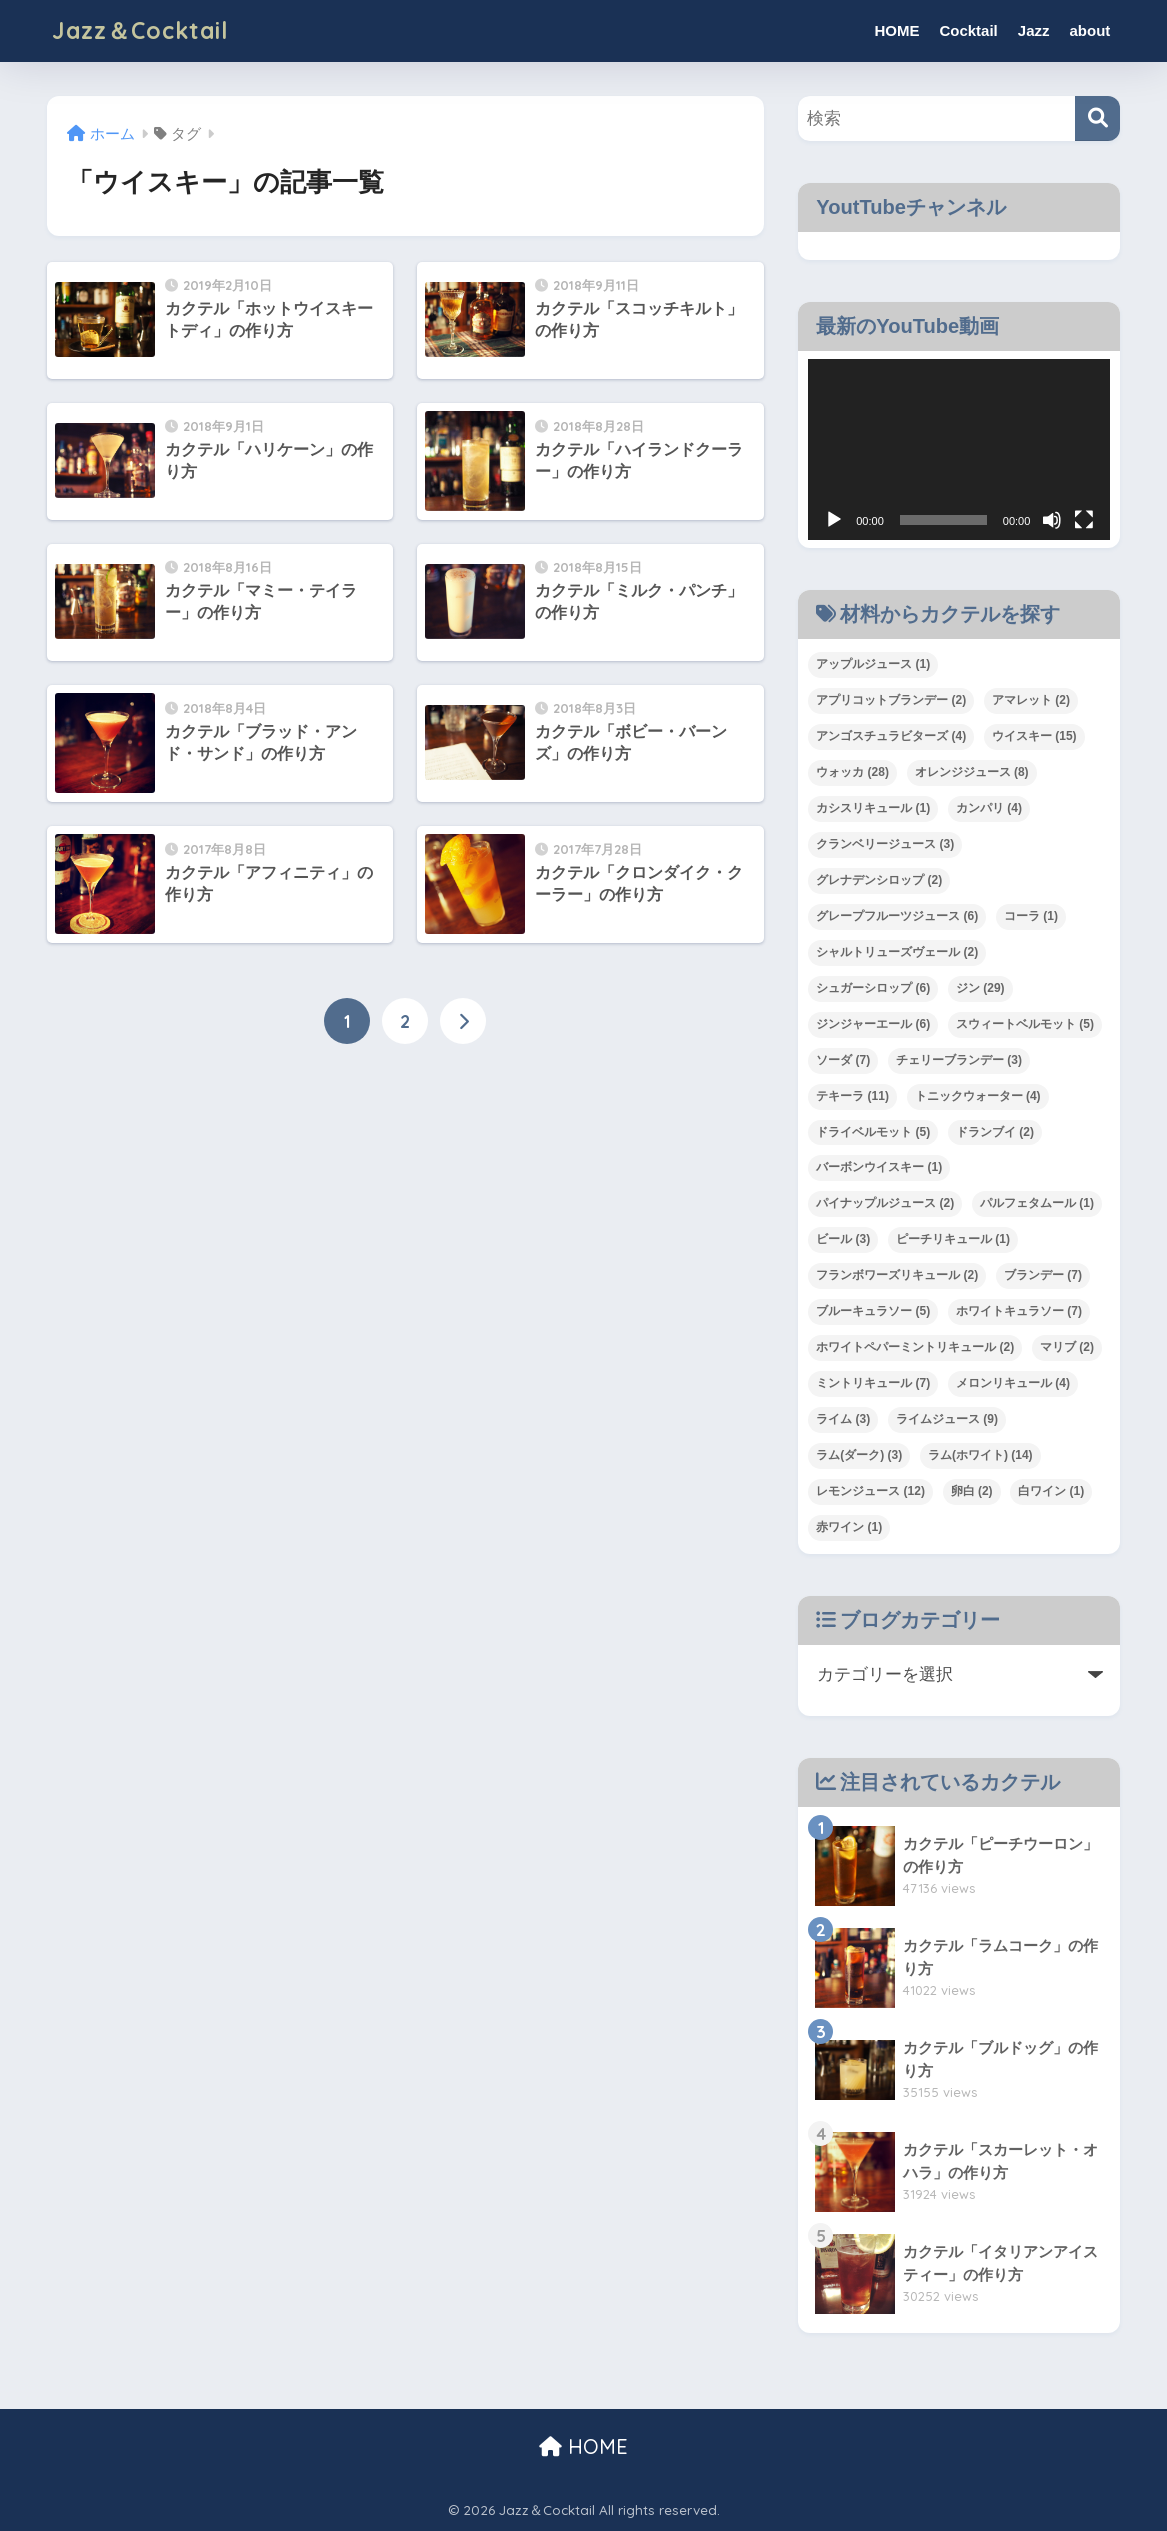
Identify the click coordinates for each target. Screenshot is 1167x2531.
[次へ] (463, 1021)
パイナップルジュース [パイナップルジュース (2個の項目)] (885, 1203)
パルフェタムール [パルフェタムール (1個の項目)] (1037, 1203)
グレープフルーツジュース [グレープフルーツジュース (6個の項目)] (897, 916)
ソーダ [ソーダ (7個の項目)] (843, 1060)
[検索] (1097, 118)
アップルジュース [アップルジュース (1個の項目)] (873, 664)
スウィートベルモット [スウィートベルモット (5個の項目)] (1025, 1024)
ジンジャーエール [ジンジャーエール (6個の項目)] (873, 1024)
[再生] (834, 520)
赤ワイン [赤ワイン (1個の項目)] (849, 1527)
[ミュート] (1052, 520)
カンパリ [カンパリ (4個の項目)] (989, 808)
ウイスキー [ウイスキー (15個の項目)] (1034, 736)
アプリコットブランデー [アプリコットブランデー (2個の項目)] (891, 700)
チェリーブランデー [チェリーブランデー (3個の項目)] (959, 1060)
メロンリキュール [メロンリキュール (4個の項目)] (1013, 1383)
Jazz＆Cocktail (140, 30)
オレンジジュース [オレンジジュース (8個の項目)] (972, 772)
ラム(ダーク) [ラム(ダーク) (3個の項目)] (859, 1455)
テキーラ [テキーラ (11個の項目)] (852, 1096)
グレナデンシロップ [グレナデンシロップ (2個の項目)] (879, 880)
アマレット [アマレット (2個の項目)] (1031, 700)
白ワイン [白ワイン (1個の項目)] (1051, 1491)
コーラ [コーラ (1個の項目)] (1031, 916)
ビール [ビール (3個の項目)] (843, 1239)
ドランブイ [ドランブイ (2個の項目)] (995, 1132)
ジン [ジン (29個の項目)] (980, 988)
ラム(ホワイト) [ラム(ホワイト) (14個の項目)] (980, 1455)
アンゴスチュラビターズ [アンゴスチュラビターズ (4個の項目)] (891, 736)
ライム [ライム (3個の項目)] (843, 1419)
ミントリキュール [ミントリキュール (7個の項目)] (873, 1383)
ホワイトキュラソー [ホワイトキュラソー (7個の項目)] (1019, 1311)
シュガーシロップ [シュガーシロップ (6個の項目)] (873, 988)
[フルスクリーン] (1084, 520)
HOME (896, 30)
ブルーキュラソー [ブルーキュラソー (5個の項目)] (873, 1311)
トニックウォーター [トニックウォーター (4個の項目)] (978, 1096)
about (1089, 30)
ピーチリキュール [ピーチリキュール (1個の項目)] (953, 1239)
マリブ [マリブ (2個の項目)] (1067, 1347)
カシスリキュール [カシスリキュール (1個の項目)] (873, 808)
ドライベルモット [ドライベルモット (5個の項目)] (873, 1132)
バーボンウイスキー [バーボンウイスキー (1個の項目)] (879, 1167)
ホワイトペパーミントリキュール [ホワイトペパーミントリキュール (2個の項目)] (915, 1347)
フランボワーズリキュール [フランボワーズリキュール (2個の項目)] (897, 1275)
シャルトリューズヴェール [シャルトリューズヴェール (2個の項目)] (897, 952)
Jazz (1034, 30)
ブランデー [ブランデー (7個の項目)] (1043, 1275)
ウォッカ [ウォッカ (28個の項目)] (852, 772)
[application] (959, 449)
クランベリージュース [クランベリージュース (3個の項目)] (885, 844)
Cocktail (968, 30)
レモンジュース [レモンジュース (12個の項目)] (870, 1491)
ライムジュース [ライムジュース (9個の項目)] (947, 1419)
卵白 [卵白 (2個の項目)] (972, 1491)
